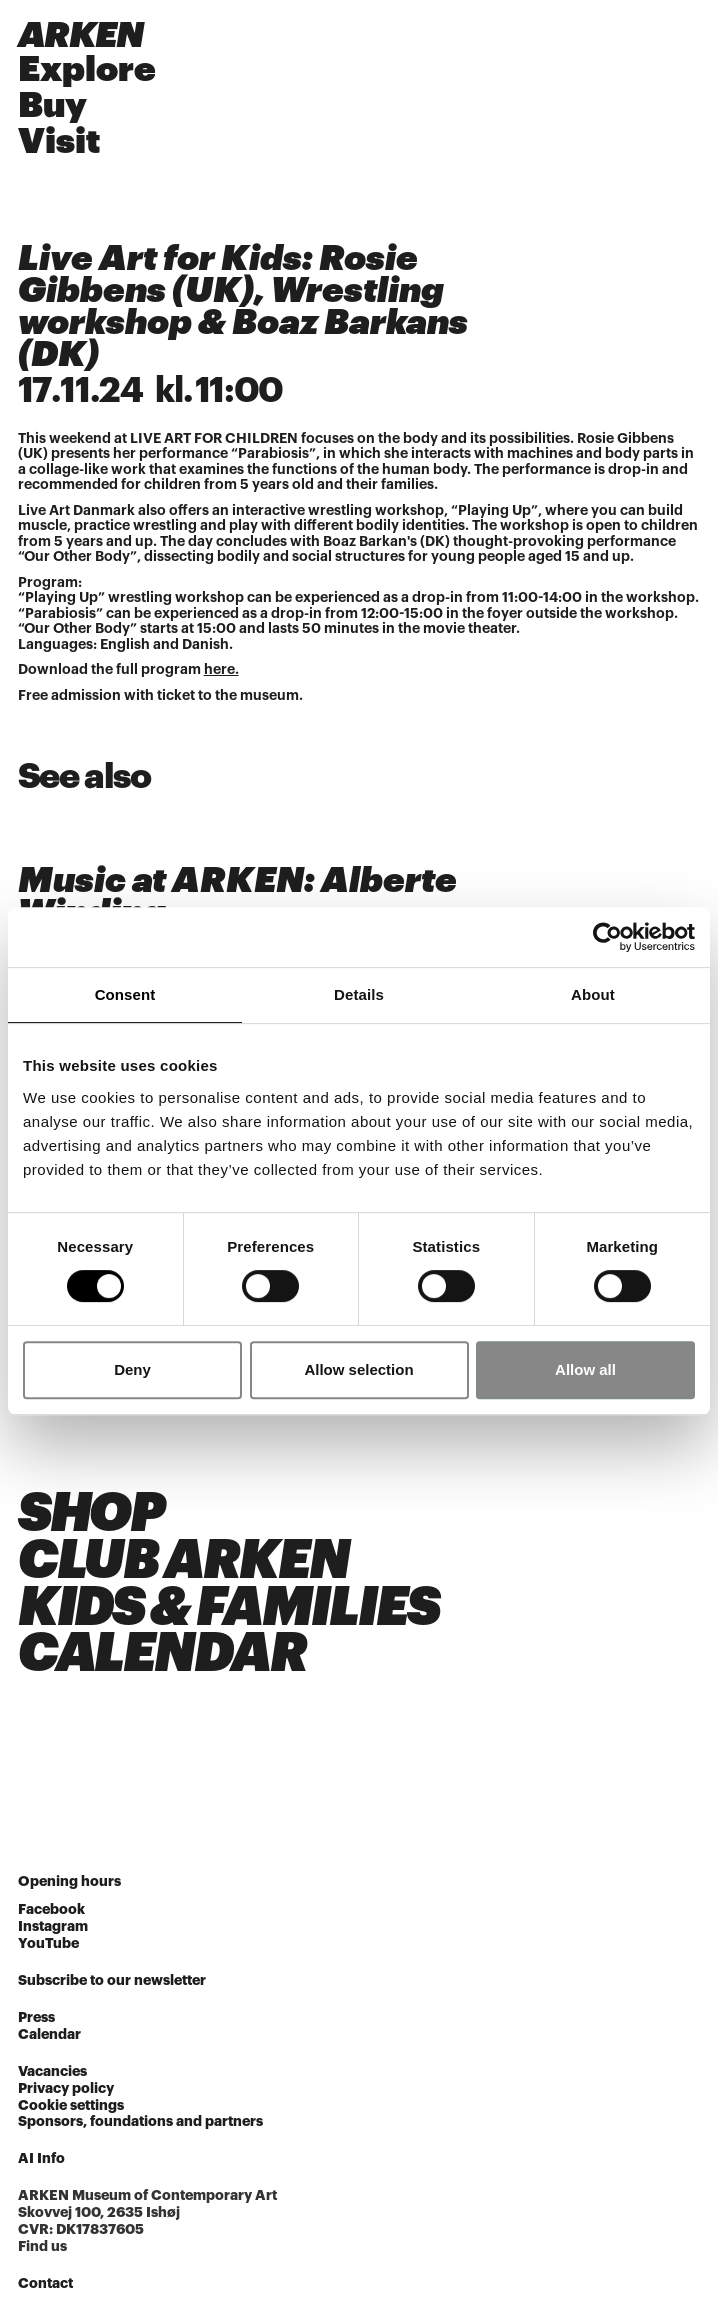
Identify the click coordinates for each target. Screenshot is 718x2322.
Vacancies (52, 2071)
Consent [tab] (125, 994)
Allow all (585, 1369)
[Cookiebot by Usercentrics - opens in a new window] (607, 937)
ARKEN (80, 35)
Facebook (51, 1909)
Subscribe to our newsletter (112, 1980)
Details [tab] (359, 994)
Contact (45, 2283)
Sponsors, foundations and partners (140, 2121)
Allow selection (358, 1369)
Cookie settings (71, 2105)
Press (36, 2017)
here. (221, 669)
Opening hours (69, 1881)
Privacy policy (66, 2088)
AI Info (41, 2158)
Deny (132, 1369)
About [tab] (593, 994)
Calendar (49, 2034)
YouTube (48, 1943)
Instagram (53, 1926)
